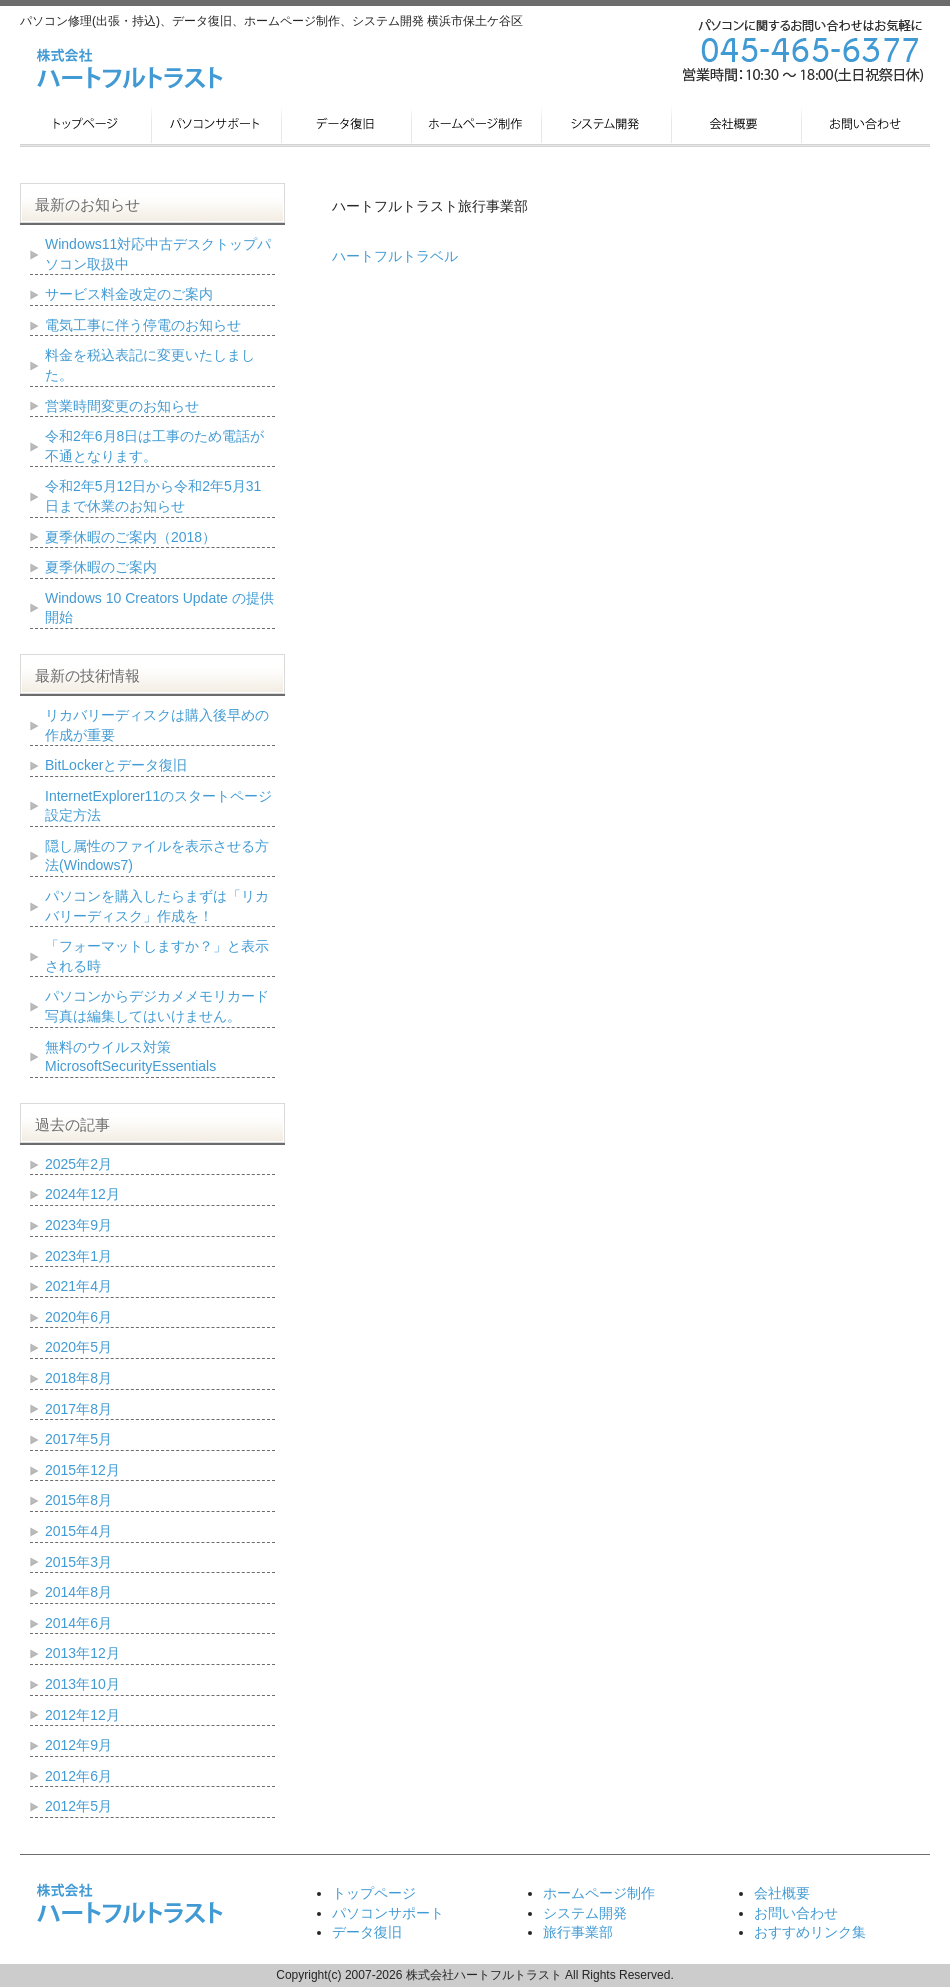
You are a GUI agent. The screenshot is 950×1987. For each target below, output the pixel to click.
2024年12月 (82, 1194)
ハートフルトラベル (395, 256)
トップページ (374, 1893)
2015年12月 (82, 1470)
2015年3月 (78, 1562)
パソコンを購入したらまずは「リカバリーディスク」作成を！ (157, 906)
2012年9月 (78, 1745)
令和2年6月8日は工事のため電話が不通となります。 (154, 446)
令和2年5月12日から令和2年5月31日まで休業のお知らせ (153, 496)
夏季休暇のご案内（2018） (130, 537)
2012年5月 (78, 1806)
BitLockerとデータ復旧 (116, 765)
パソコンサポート (388, 1913)
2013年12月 (82, 1653)
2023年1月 (78, 1256)
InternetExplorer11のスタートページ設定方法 (158, 806)
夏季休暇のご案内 (101, 567)
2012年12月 (82, 1715)
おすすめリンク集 (810, 1932)
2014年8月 (78, 1592)
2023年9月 (78, 1225)
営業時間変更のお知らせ (122, 406)
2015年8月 (78, 1500)
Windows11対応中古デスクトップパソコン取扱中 (158, 254)
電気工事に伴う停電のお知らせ (143, 325)
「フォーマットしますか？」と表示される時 (157, 956)
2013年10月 (82, 1684)
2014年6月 (78, 1623)
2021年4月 (78, 1286)
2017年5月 (78, 1439)
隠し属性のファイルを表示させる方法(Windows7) (157, 856)
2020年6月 (78, 1317)
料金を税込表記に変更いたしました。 (150, 365)
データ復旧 (367, 1932)
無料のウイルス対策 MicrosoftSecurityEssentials (130, 1057)
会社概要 (782, 1893)
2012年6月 (78, 1776)
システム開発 (585, 1913)
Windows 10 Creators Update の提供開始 (159, 608)
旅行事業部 (578, 1932)
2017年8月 (78, 1409)
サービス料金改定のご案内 (129, 294)
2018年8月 (78, 1378)
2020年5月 (78, 1347)
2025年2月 (78, 1164)
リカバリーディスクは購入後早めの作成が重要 (157, 725)
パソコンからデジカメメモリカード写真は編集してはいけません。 (157, 1006)
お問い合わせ (796, 1913)
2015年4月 (78, 1531)
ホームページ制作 (599, 1893)
